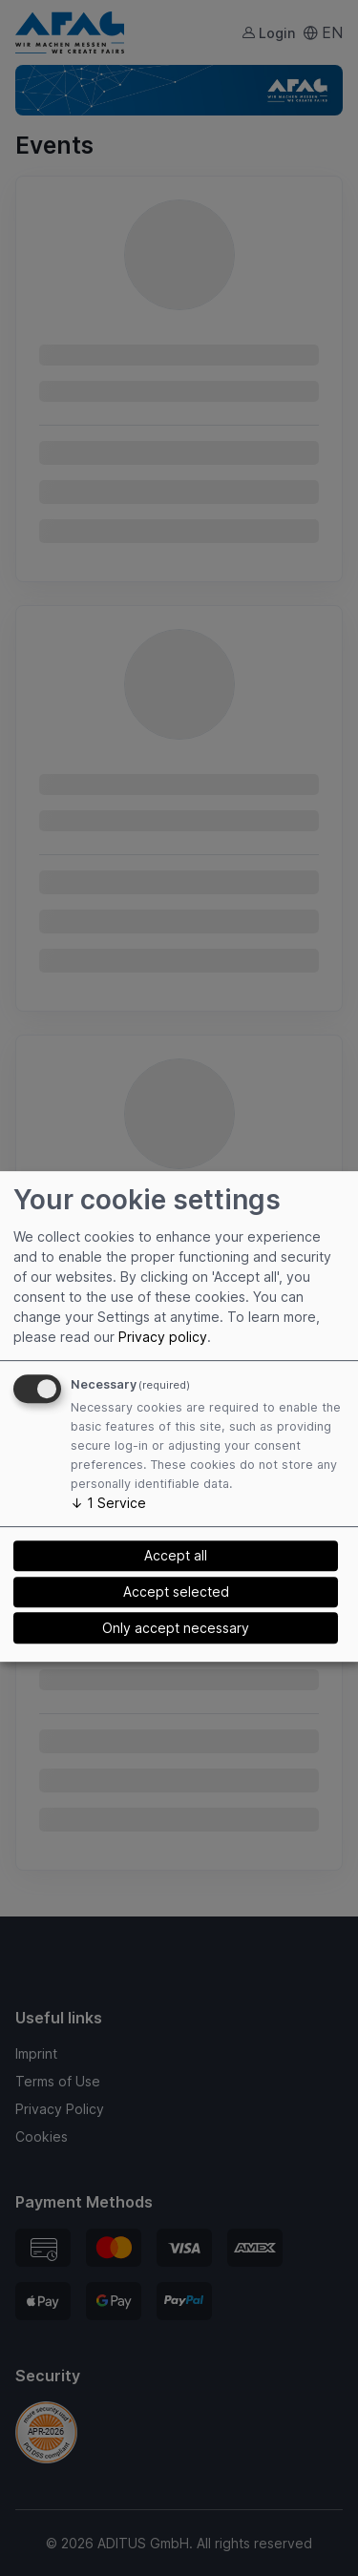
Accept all (175, 1556)
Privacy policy (162, 1337)
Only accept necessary (175, 1628)
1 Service (108, 1503)
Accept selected (176, 1591)
